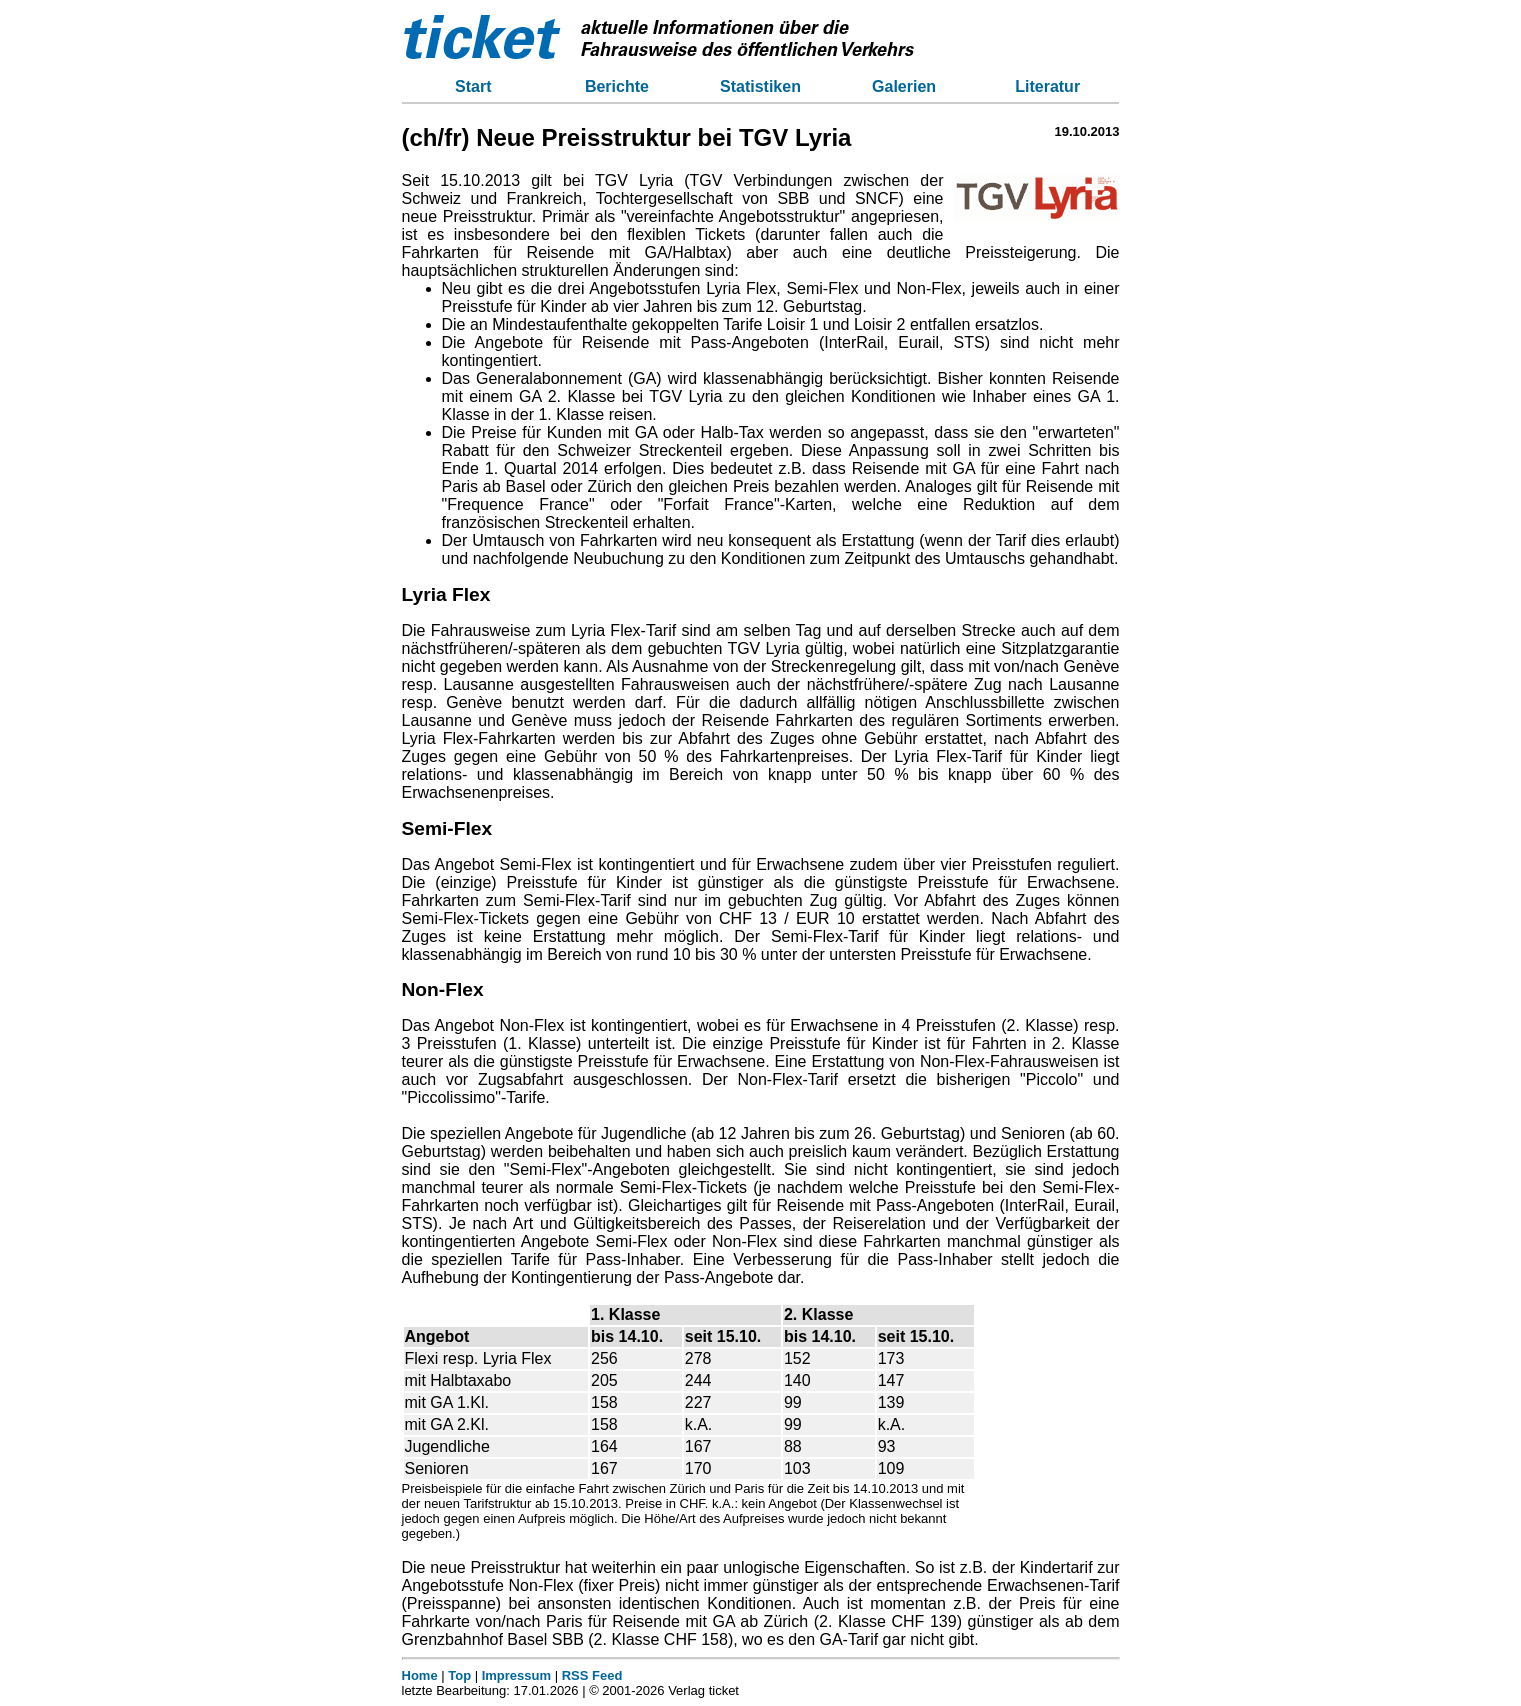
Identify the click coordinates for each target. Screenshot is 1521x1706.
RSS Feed (592, 1675)
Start (473, 86)
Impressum (516, 1675)
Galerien (904, 86)
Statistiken (760, 86)
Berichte (617, 86)
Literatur (1047, 86)
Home (420, 1675)
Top (459, 1675)
